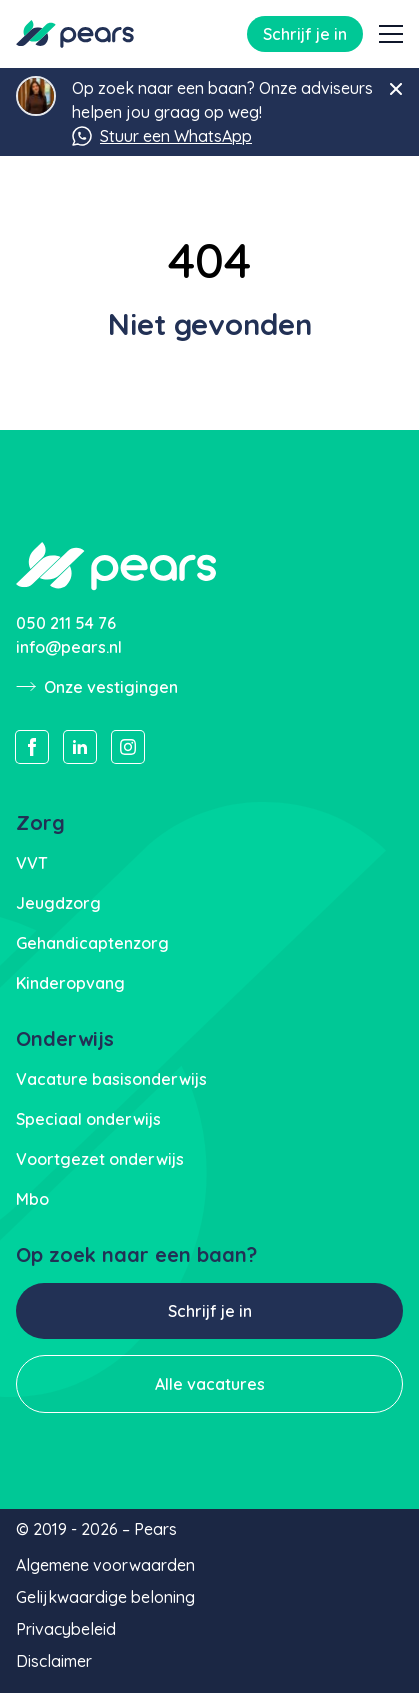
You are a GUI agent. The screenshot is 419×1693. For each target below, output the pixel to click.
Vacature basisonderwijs (111, 1079)
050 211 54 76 (66, 623)
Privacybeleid (66, 1629)
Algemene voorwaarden (105, 1565)
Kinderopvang (70, 983)
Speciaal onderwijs (88, 1119)
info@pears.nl (69, 647)
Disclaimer (54, 1661)
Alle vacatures (210, 1384)
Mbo (32, 1199)
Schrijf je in (305, 34)
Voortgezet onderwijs (100, 1159)
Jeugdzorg (58, 903)
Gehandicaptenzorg (92, 943)
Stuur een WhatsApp (162, 136)
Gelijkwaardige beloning (105, 1597)
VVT (32, 863)
